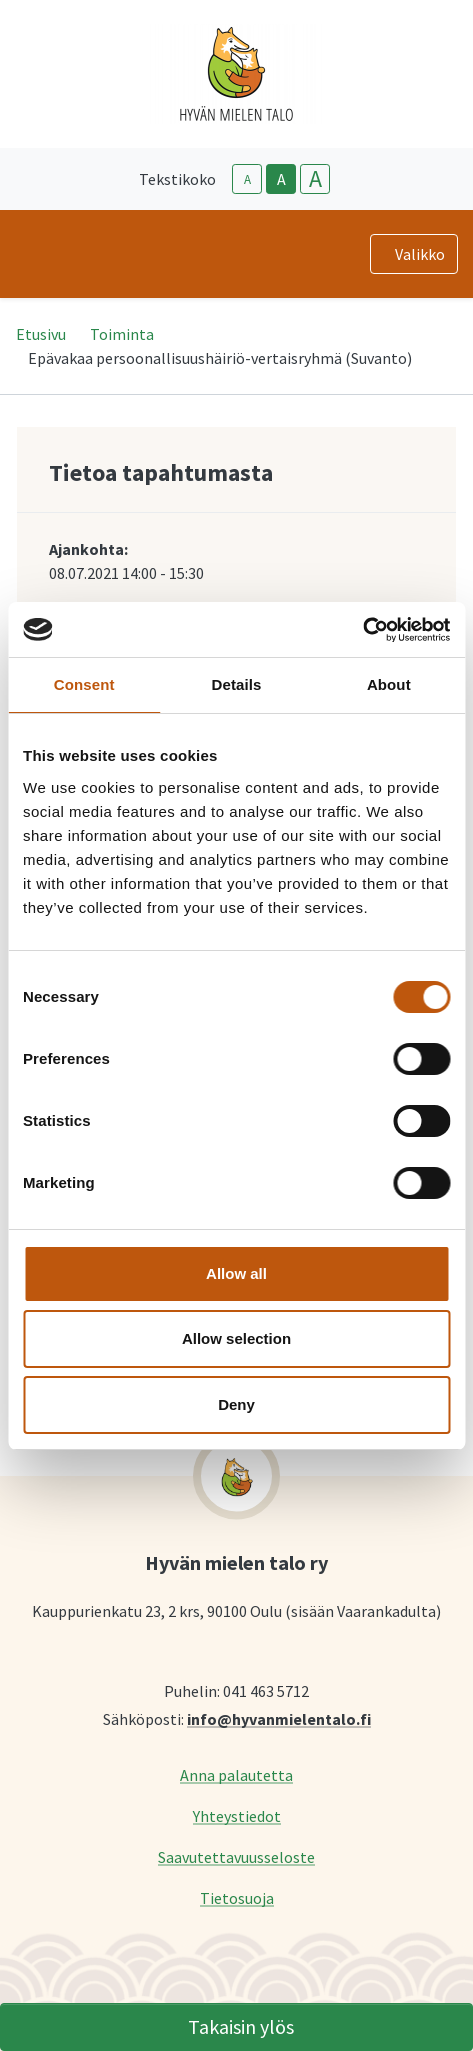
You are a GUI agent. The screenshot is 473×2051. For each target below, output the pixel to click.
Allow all (236, 1273)
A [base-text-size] (281, 179)
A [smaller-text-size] (247, 179)
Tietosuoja (237, 1897)
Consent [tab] (84, 684)
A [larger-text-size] (315, 179)
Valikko (420, 254)
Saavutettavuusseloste (236, 1856)
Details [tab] (237, 684)
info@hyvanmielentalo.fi (279, 1718)
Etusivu (41, 334)
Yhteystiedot (237, 1815)
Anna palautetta (236, 1774)
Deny (236, 1404)
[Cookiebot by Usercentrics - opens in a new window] (362, 630)
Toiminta (122, 334)
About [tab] (389, 684)
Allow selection (236, 1338)
